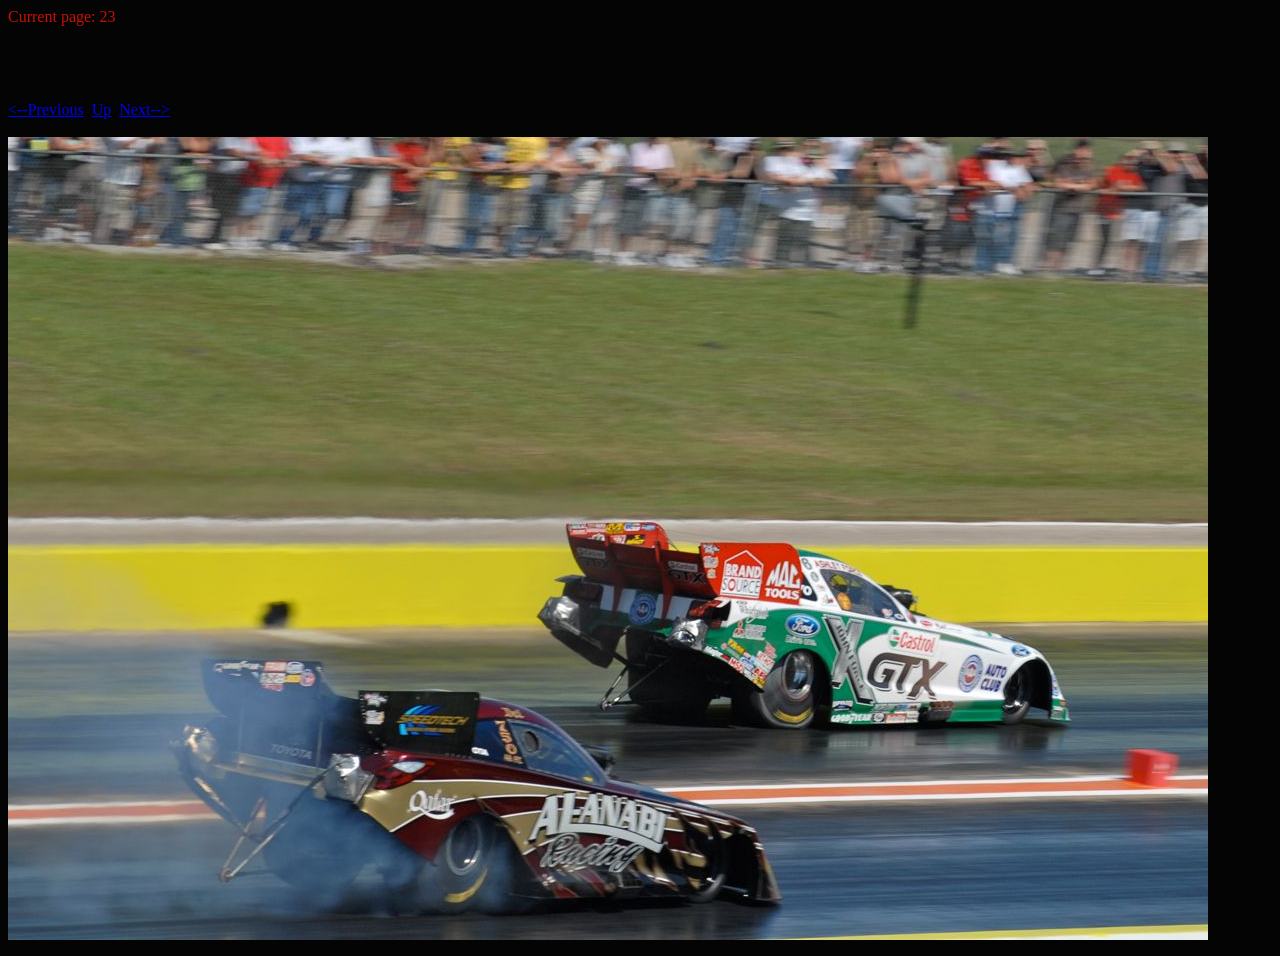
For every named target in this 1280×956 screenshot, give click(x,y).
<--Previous (46, 109)
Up (102, 109)
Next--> (144, 109)
